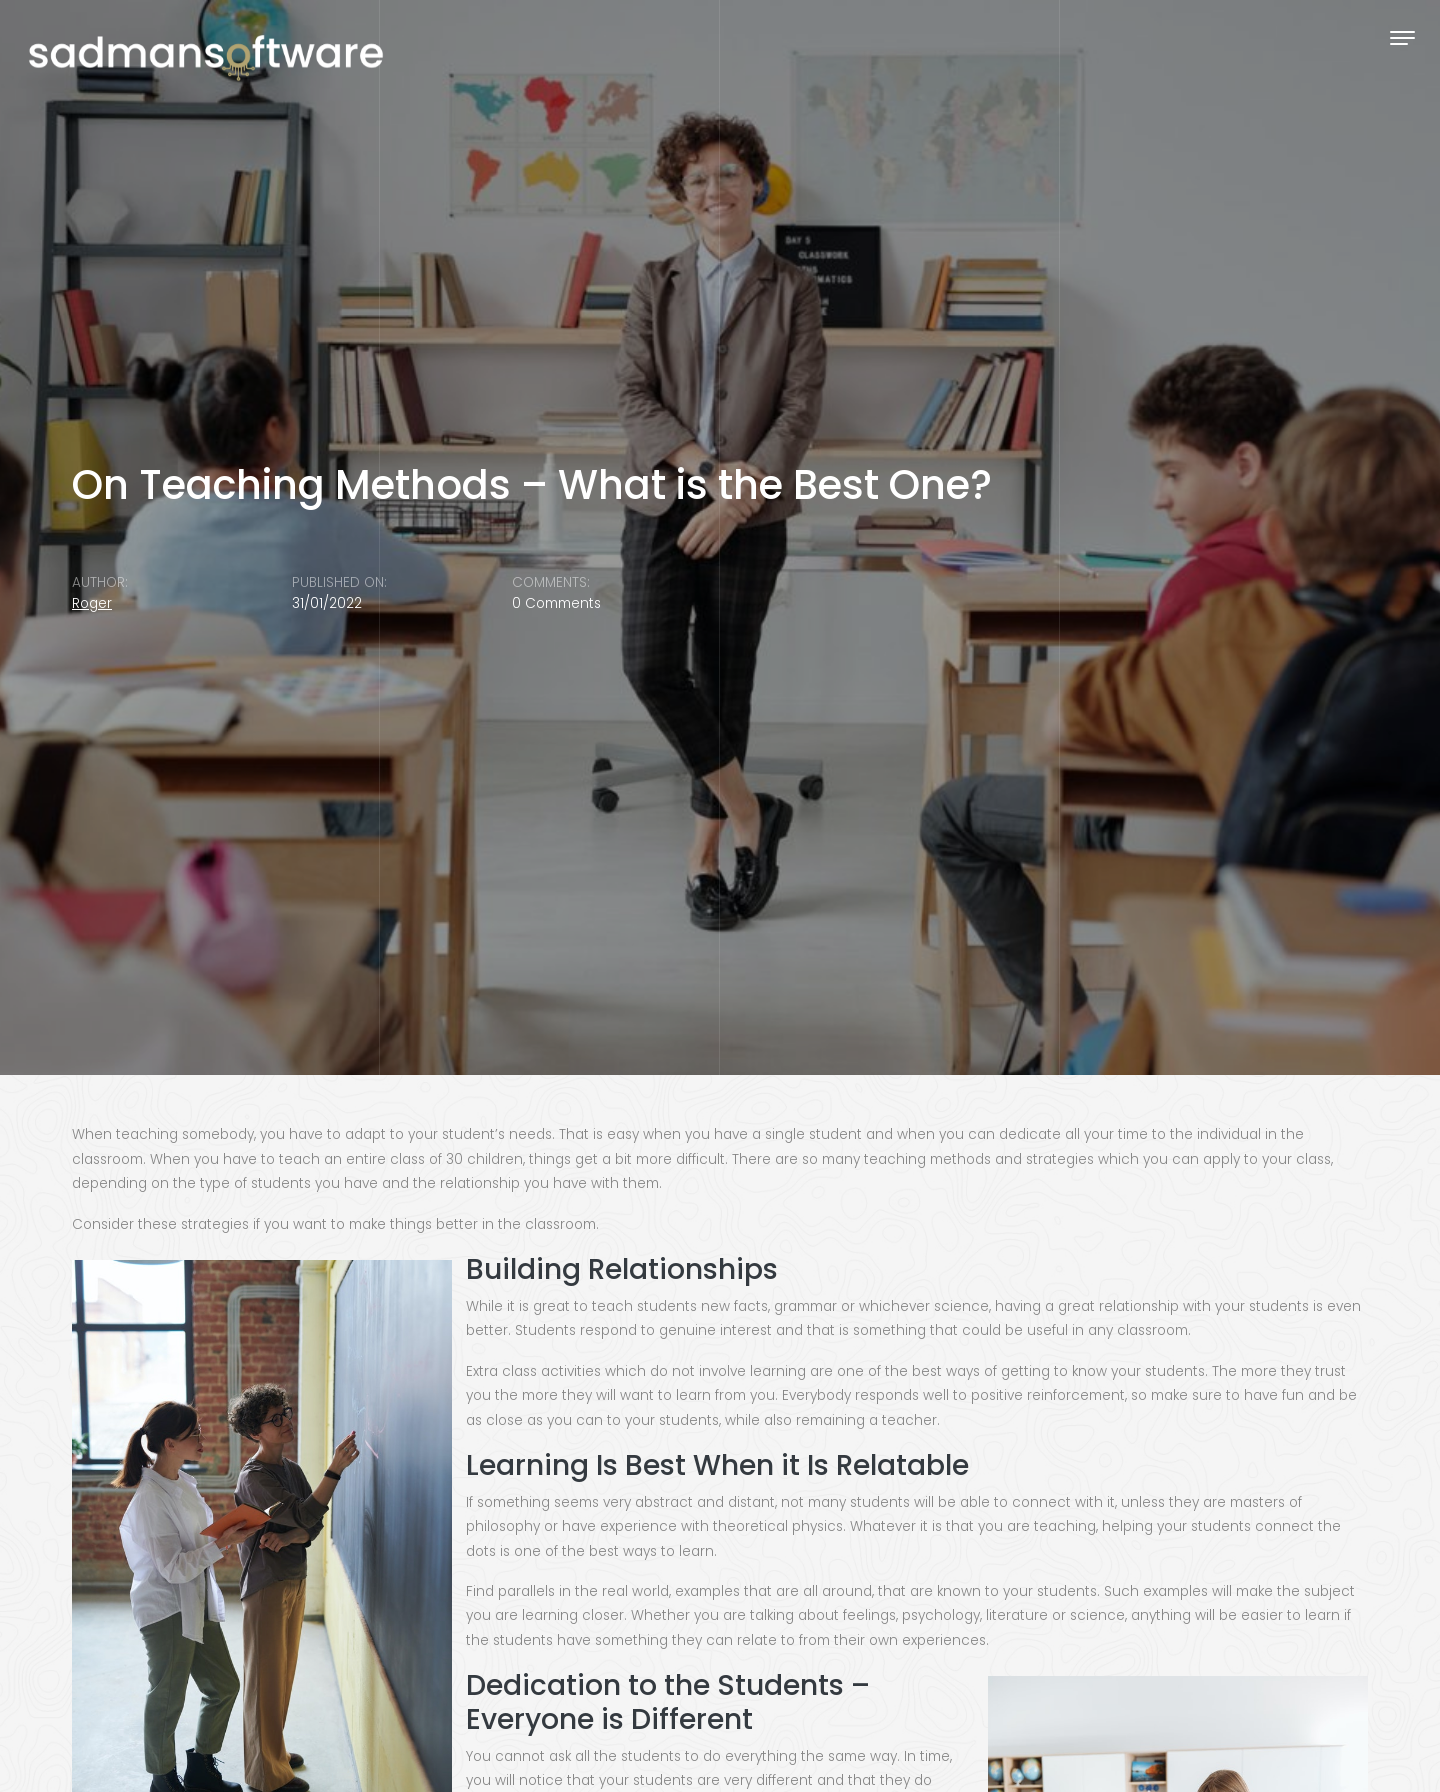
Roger (92, 603)
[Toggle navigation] (1402, 37)
